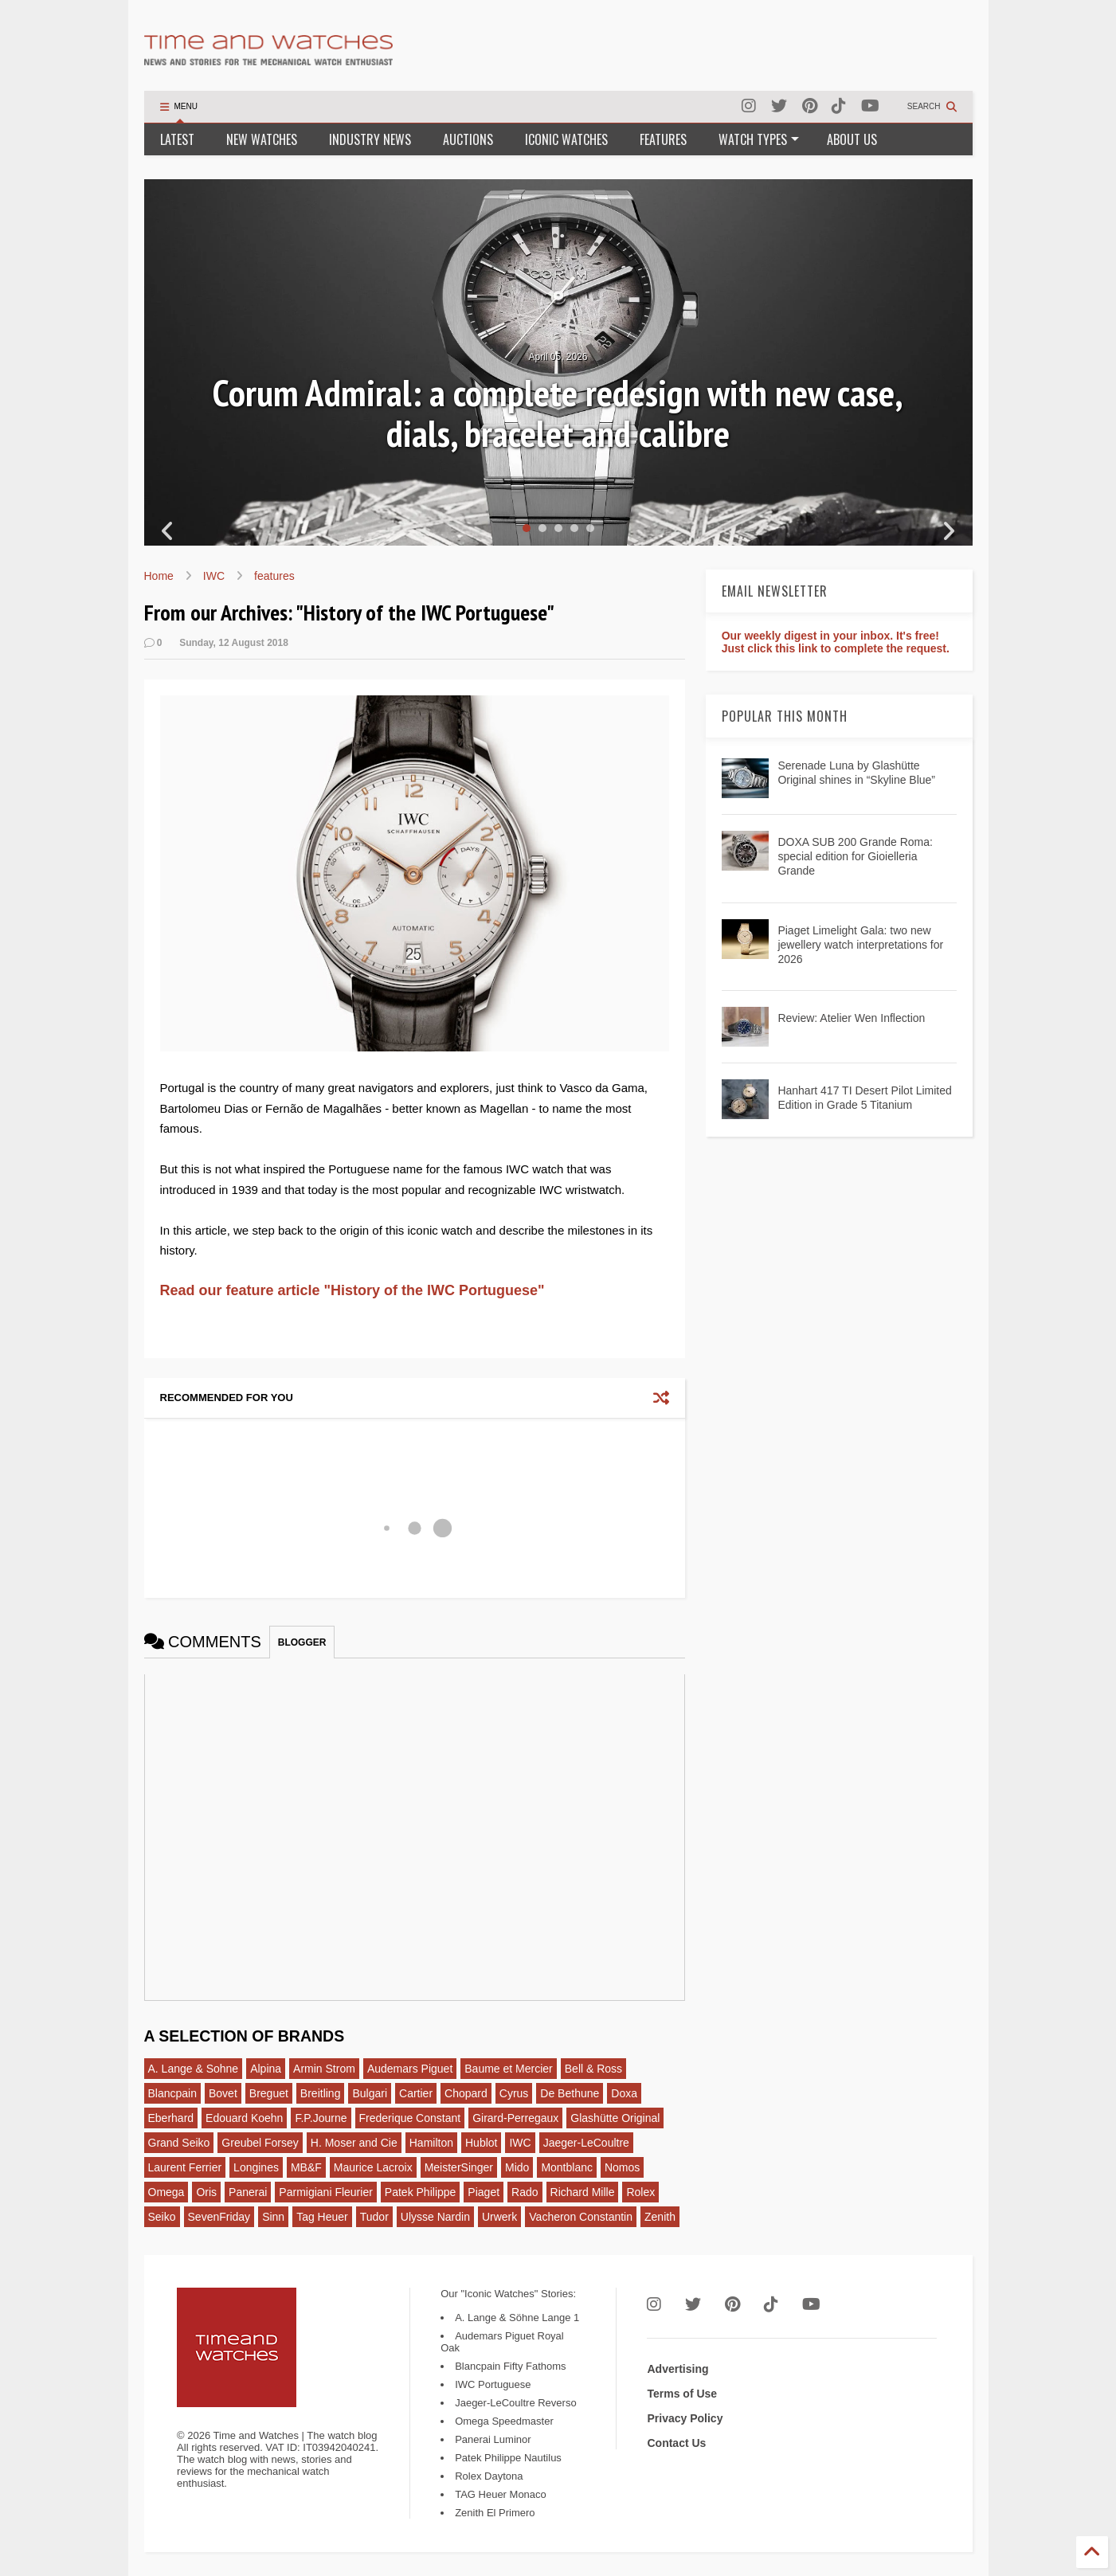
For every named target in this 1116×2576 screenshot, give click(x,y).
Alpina (265, 2068)
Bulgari (369, 2093)
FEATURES (663, 139)
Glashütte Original (615, 2118)
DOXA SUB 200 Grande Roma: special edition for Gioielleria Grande (855, 856)
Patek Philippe (420, 2192)
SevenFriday (219, 2216)
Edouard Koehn (244, 2118)
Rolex (640, 2192)
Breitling (320, 2093)
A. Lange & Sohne (193, 2068)
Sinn (273, 2216)
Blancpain (173, 2093)
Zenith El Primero (495, 2513)
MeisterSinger (459, 2167)
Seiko (162, 2216)
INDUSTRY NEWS (370, 139)
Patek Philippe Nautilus (508, 2458)
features (274, 576)
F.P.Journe (321, 2118)
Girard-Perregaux (515, 2118)
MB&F (306, 2167)
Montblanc (567, 2167)
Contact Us (676, 2443)
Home (159, 576)
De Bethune (569, 2093)
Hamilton (431, 2142)
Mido (517, 2167)
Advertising (677, 2369)
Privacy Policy (684, 2418)
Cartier (416, 2093)
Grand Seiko (179, 2142)
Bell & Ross (593, 2068)
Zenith (659, 2216)
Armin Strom (324, 2068)
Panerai (248, 2192)
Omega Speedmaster (504, 2421)
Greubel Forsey (259, 2142)
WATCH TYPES (759, 139)
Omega (166, 2192)
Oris (206, 2192)
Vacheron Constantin (580, 2216)
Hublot (481, 2142)
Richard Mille (582, 2192)
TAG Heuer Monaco (500, 2494)
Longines (256, 2167)
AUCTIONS (468, 139)
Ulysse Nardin (435, 2216)
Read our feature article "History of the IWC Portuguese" (352, 1290)
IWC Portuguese (493, 2384)
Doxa (624, 2093)
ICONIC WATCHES (566, 139)
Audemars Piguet (409, 2068)
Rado (524, 2192)
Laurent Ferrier (185, 2167)
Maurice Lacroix (373, 2167)
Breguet (268, 2093)
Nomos (622, 2167)
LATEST (177, 139)
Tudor (374, 2216)
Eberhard (171, 2118)
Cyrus (514, 2093)
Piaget (483, 2192)
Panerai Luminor (493, 2439)
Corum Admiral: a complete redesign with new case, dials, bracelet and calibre (558, 413)
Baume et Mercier (508, 2068)
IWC (214, 576)
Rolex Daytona (489, 2476)
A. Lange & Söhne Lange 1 (517, 2317)
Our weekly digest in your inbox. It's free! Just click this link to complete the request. (836, 642)
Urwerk (499, 2216)
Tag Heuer (322, 2216)
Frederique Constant (410, 2118)
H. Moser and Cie (354, 2142)
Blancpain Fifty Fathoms (510, 2366)
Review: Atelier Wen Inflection (851, 1018)
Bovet (223, 2093)
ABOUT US (852, 139)
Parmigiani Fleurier (325, 2192)
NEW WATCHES (261, 139)
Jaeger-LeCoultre (586, 2142)
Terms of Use (682, 2393)
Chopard (466, 2093)
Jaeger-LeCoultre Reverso (515, 2403)
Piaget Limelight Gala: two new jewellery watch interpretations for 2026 (860, 944)
